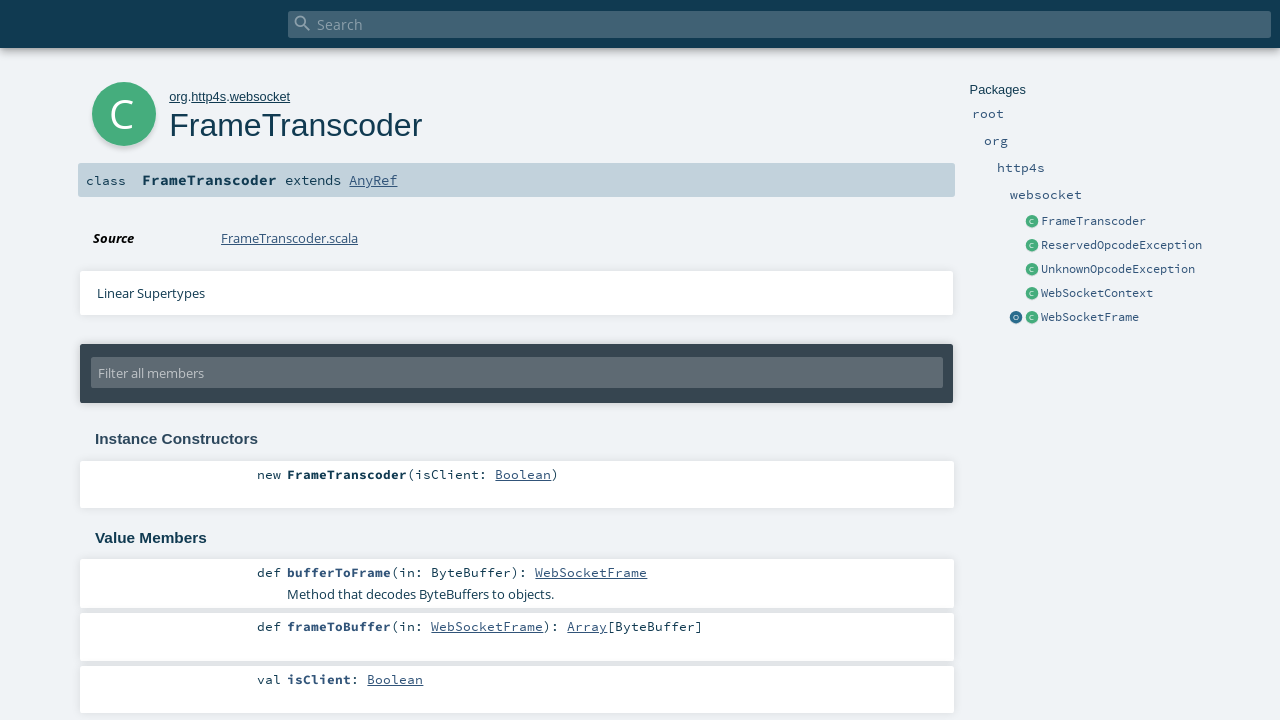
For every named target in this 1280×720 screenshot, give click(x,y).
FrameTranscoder (1093, 221)
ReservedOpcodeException (1121, 245)
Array (587, 626)
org (178, 96)
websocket (260, 96)
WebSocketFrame (1090, 317)
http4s (208, 96)
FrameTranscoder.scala (289, 238)
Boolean (523, 474)
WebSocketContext (1097, 293)
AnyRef (373, 180)
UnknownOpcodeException (1118, 269)
